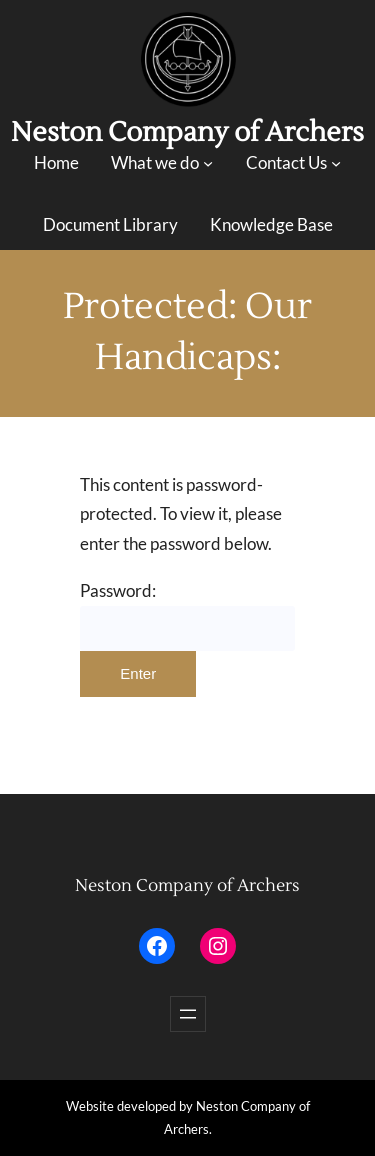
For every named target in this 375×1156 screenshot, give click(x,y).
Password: (187, 616)
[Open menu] (188, 1014)
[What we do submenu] (208, 163)
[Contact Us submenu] (336, 163)
